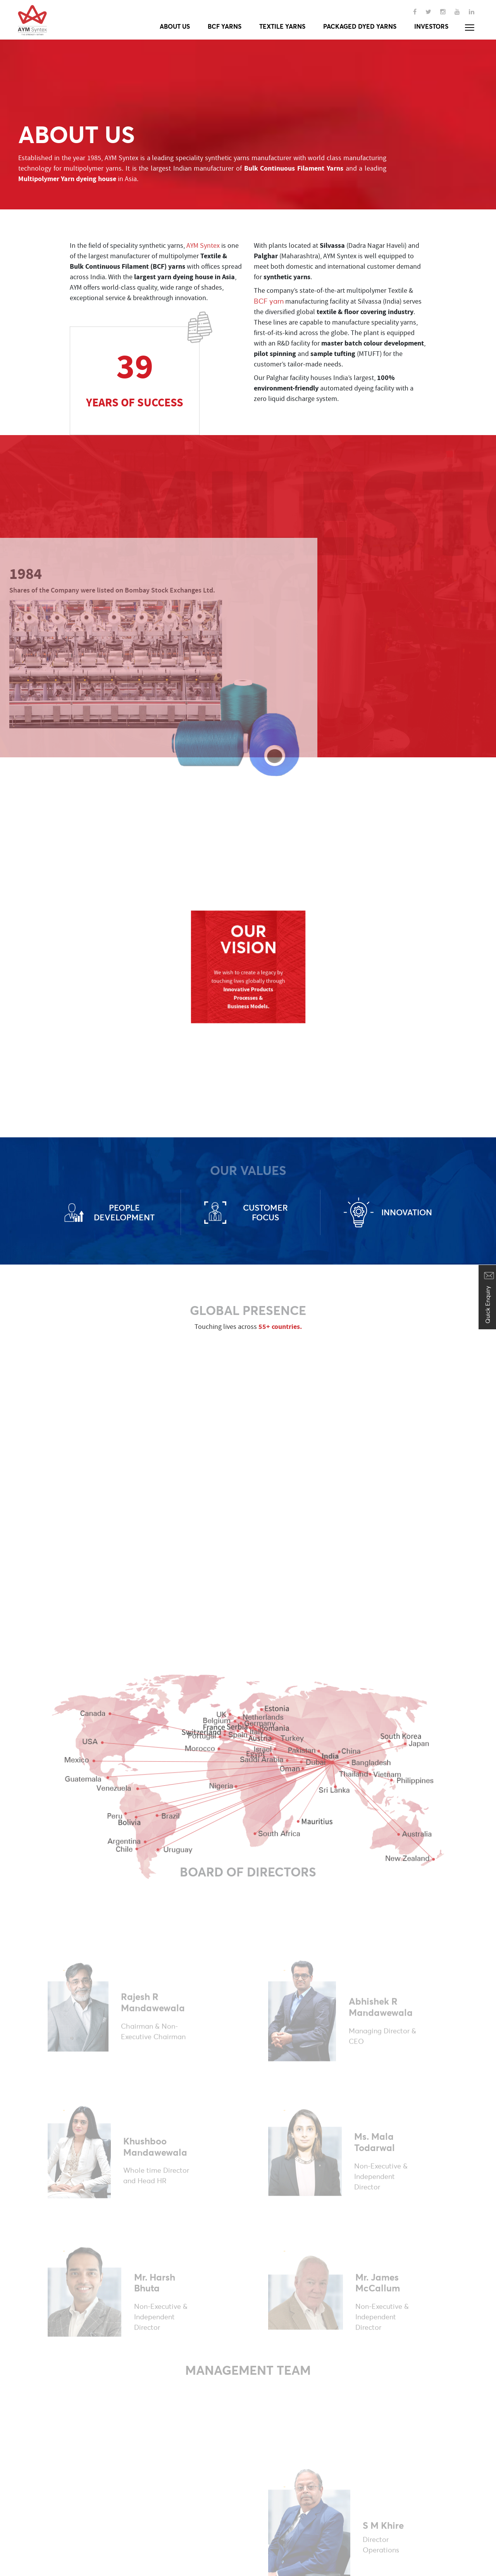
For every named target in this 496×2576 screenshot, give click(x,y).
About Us (175, 26)
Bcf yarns (224, 26)
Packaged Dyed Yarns (359, 26)
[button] (469, 28)
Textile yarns (282, 26)
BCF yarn (269, 301)
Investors (431, 26)
